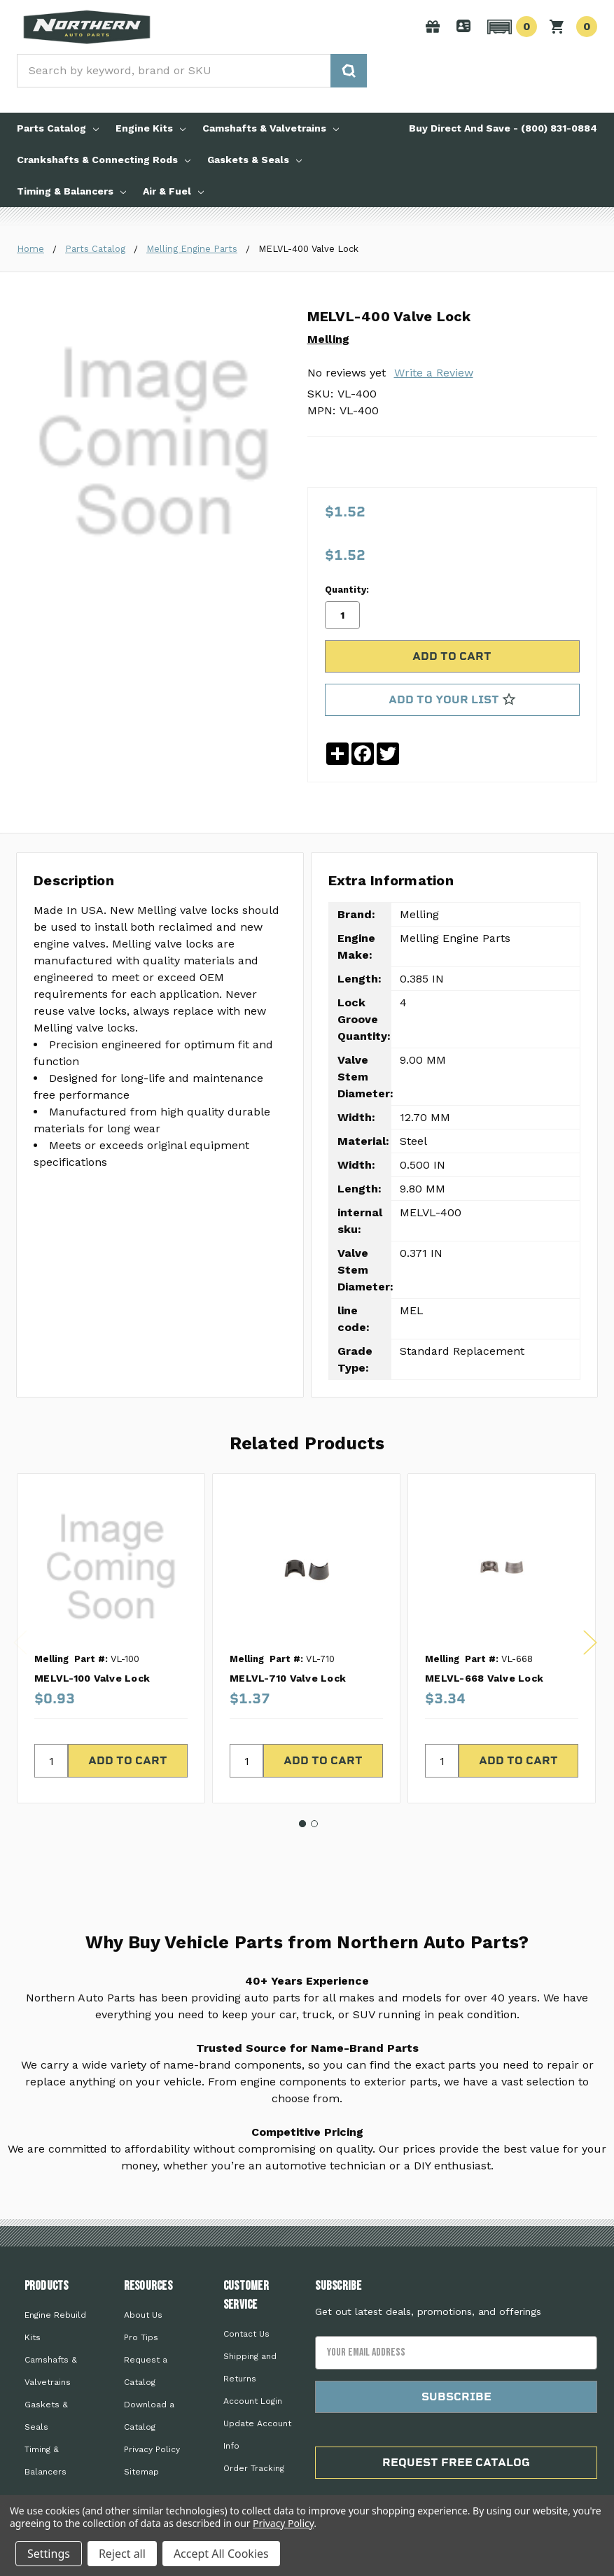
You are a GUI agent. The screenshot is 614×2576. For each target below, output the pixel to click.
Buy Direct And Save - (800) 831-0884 (503, 128)
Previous (20, 1624)
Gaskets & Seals (254, 159)
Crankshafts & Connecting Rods (103, 159)
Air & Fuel (173, 191)
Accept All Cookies (221, 2553)
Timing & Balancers (71, 191)
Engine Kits (151, 128)
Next (590, 1624)
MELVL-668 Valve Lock (484, 1660)
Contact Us (246, 2315)
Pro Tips (141, 2318)
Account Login (252, 2382)
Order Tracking (253, 2449)
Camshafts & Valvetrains (270, 128)
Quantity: (347, 573)
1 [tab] (302, 1805)
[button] (510, 26)
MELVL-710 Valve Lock (288, 1660)
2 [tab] (314, 1805)
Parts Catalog (58, 128)
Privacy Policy (152, 2430)
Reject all (122, 2553)
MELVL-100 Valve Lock (92, 1660)
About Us (143, 2296)
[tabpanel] (110, 1620)
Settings (48, 2553)
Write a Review (433, 372)
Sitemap (141, 2453)
